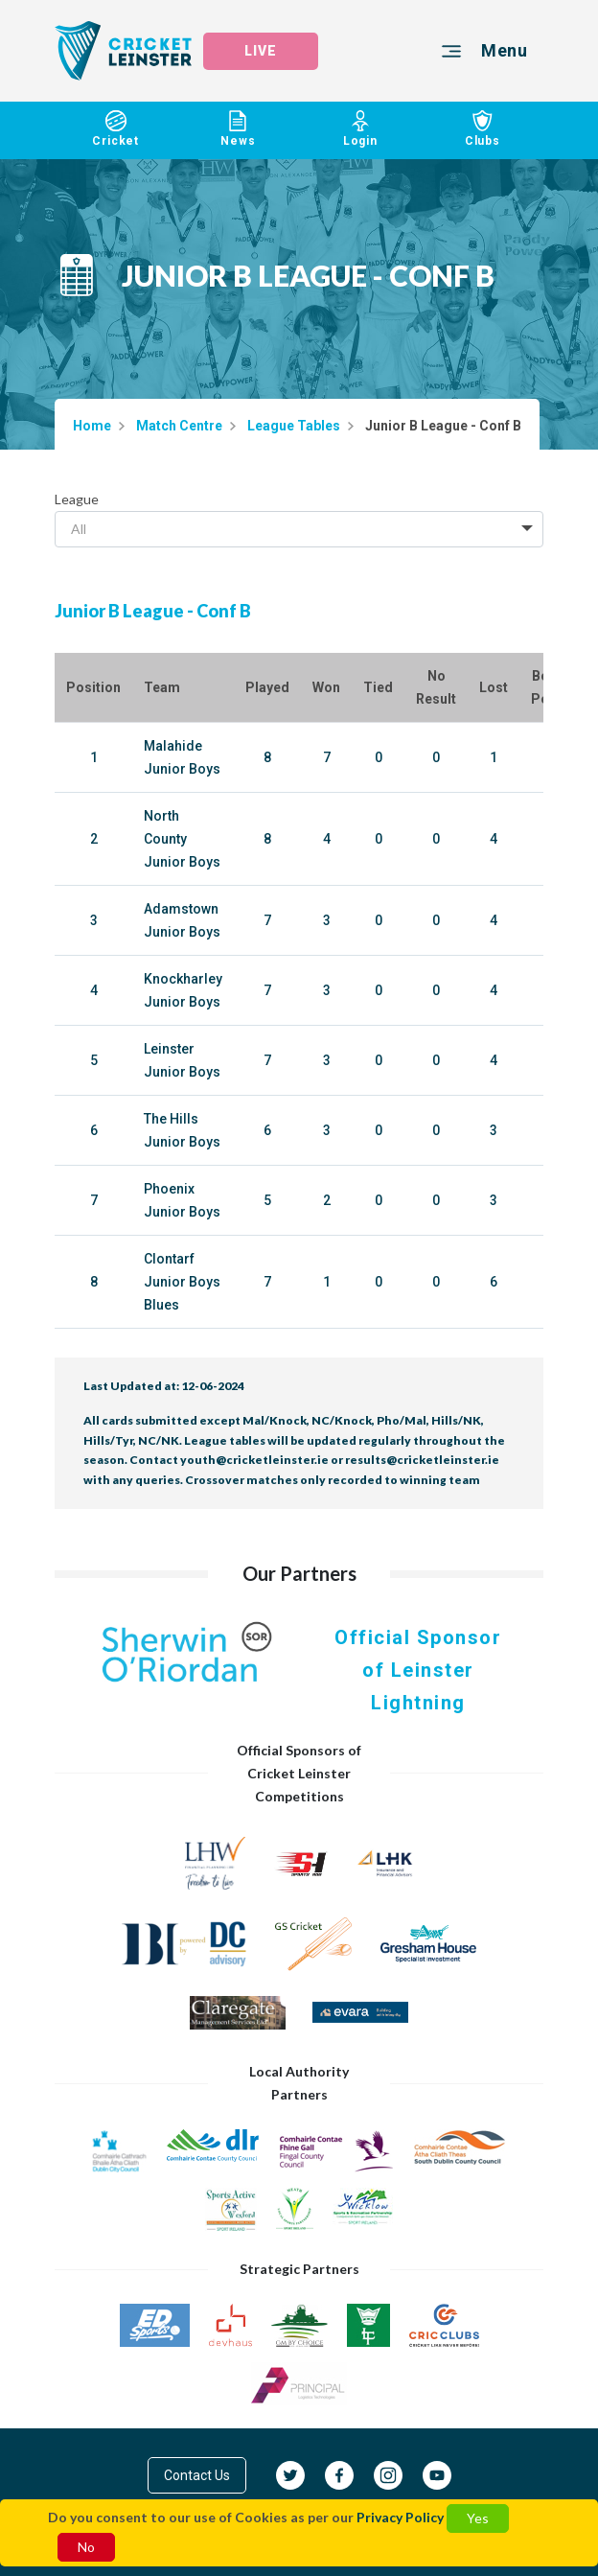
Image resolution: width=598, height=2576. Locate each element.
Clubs (483, 129)
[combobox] (299, 529)
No (86, 2547)
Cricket (116, 129)
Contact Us (197, 2475)
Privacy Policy (400, 2517)
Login (360, 129)
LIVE (260, 50)
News (238, 129)
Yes (478, 2518)
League (77, 499)
